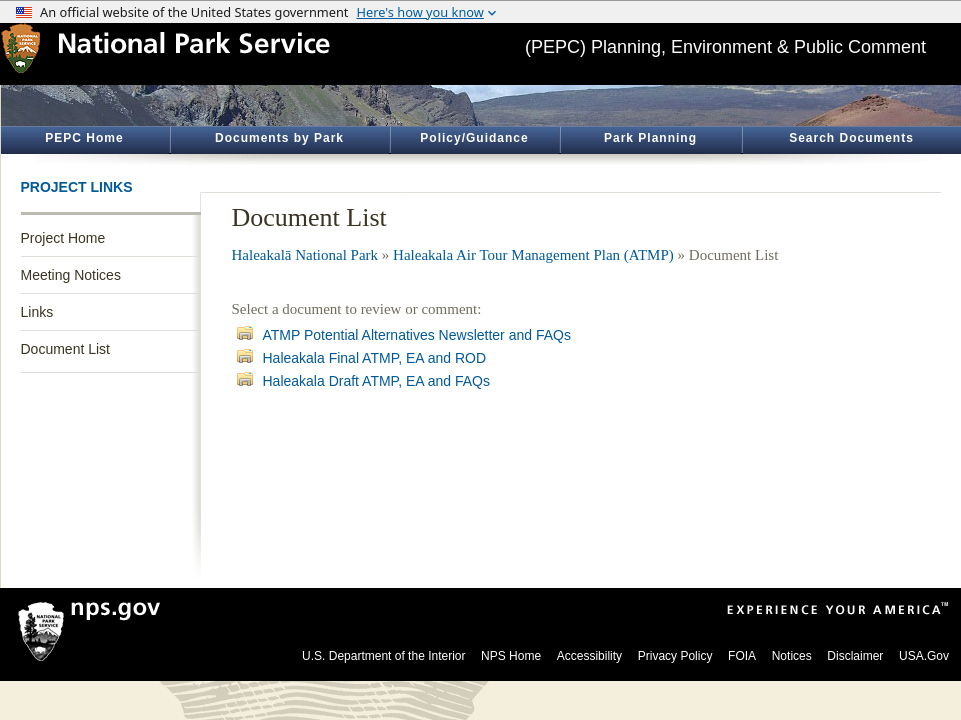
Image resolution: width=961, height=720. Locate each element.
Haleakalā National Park (305, 255)
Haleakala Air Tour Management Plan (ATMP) (533, 255)
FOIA (742, 656)
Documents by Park (279, 138)
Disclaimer (855, 656)
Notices (792, 656)
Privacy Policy (675, 656)
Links (37, 312)
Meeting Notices (71, 275)
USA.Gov (924, 656)
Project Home (63, 238)
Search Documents (851, 138)
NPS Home (511, 656)
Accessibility (589, 656)
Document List (65, 349)
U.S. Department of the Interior (383, 656)
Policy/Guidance (474, 138)
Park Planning (650, 138)
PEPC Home (84, 138)
